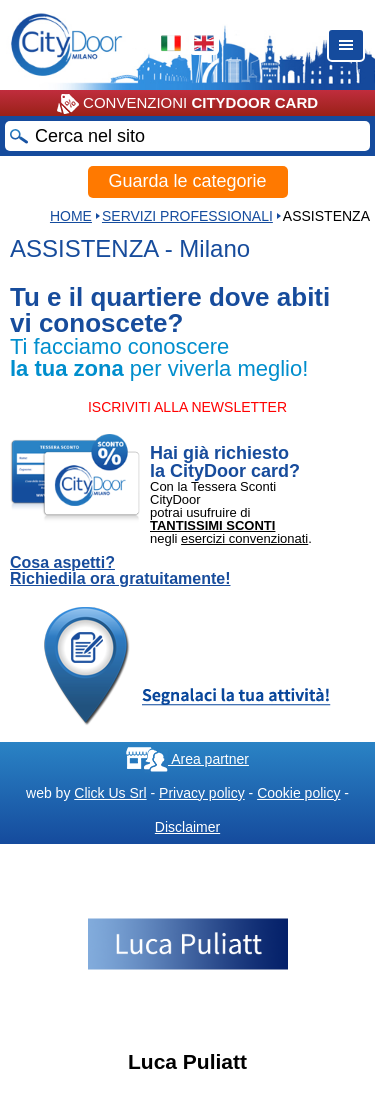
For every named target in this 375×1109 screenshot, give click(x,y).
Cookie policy (298, 793)
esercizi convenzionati (244, 538)
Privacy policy (202, 793)
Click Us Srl (110, 793)
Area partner (187, 759)
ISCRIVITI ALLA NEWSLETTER (187, 407)
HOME (71, 216)
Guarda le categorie (187, 181)
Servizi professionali (187, 216)
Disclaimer (187, 827)
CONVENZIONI (187, 104)
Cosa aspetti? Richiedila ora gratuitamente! (120, 571)
